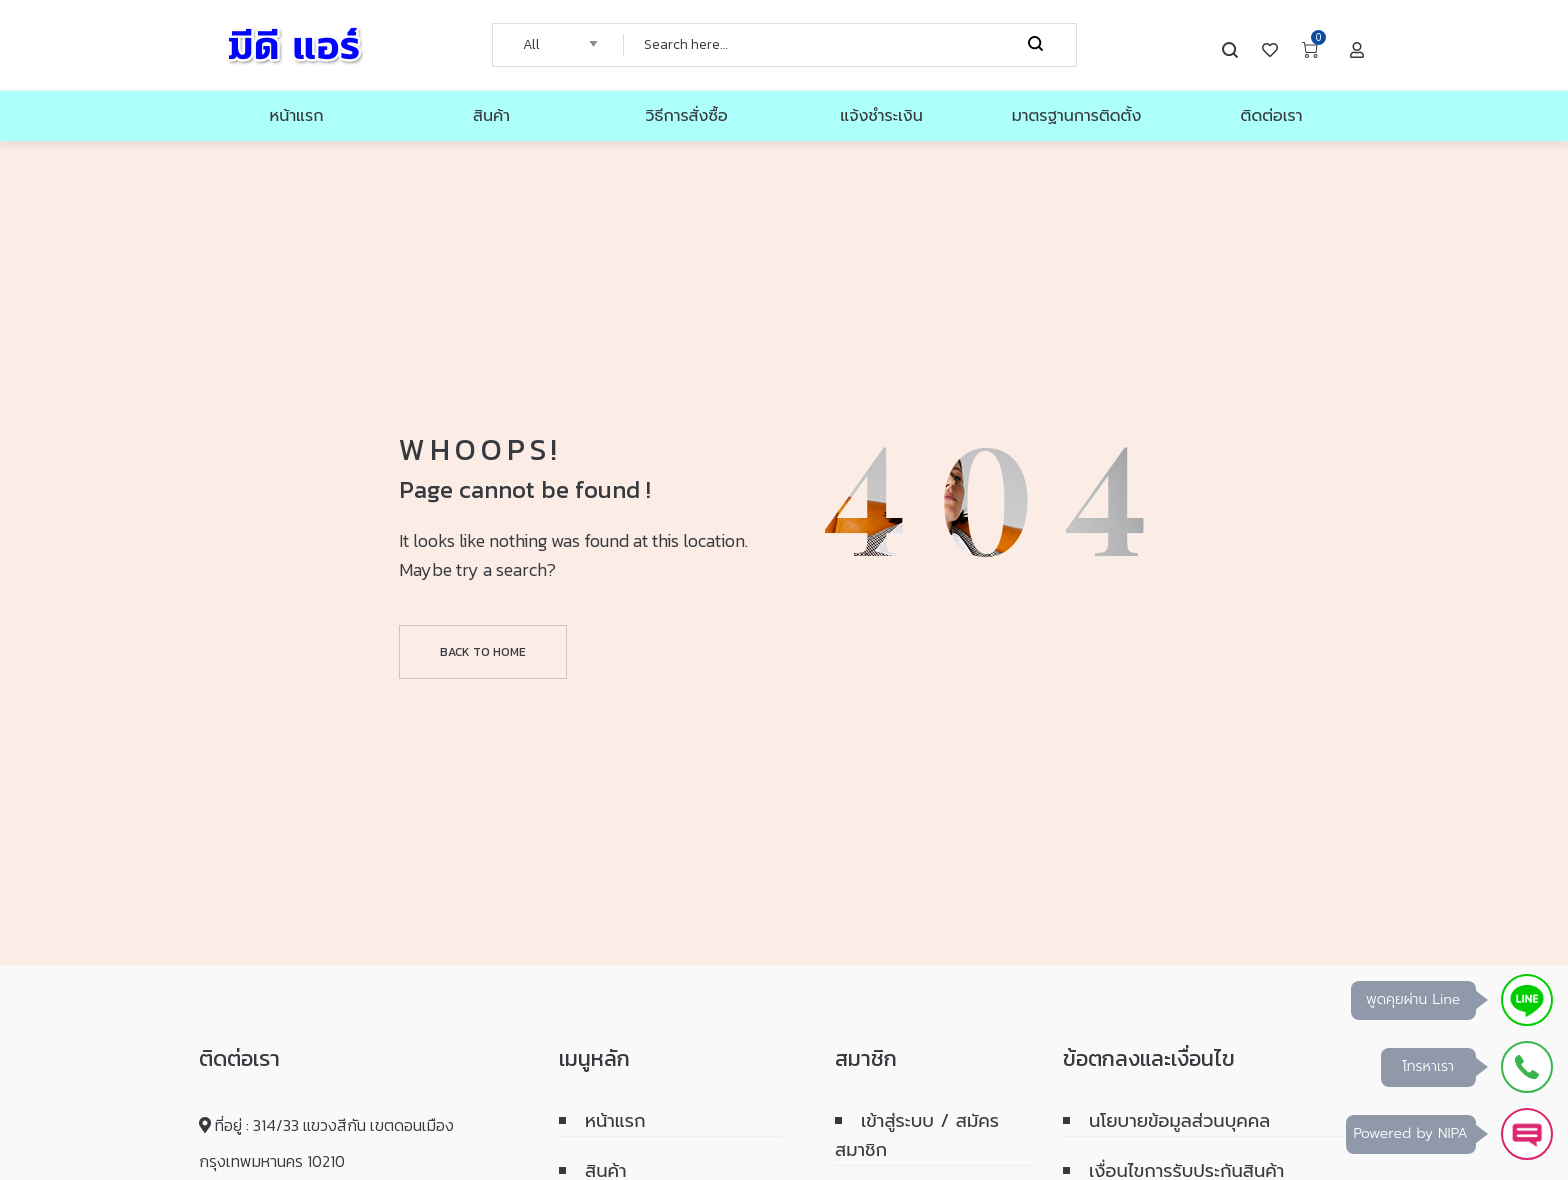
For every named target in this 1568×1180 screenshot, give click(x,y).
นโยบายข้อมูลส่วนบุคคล (1179, 1121)
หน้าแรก (615, 1121)
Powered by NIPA (1411, 1133)
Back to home (483, 652)
